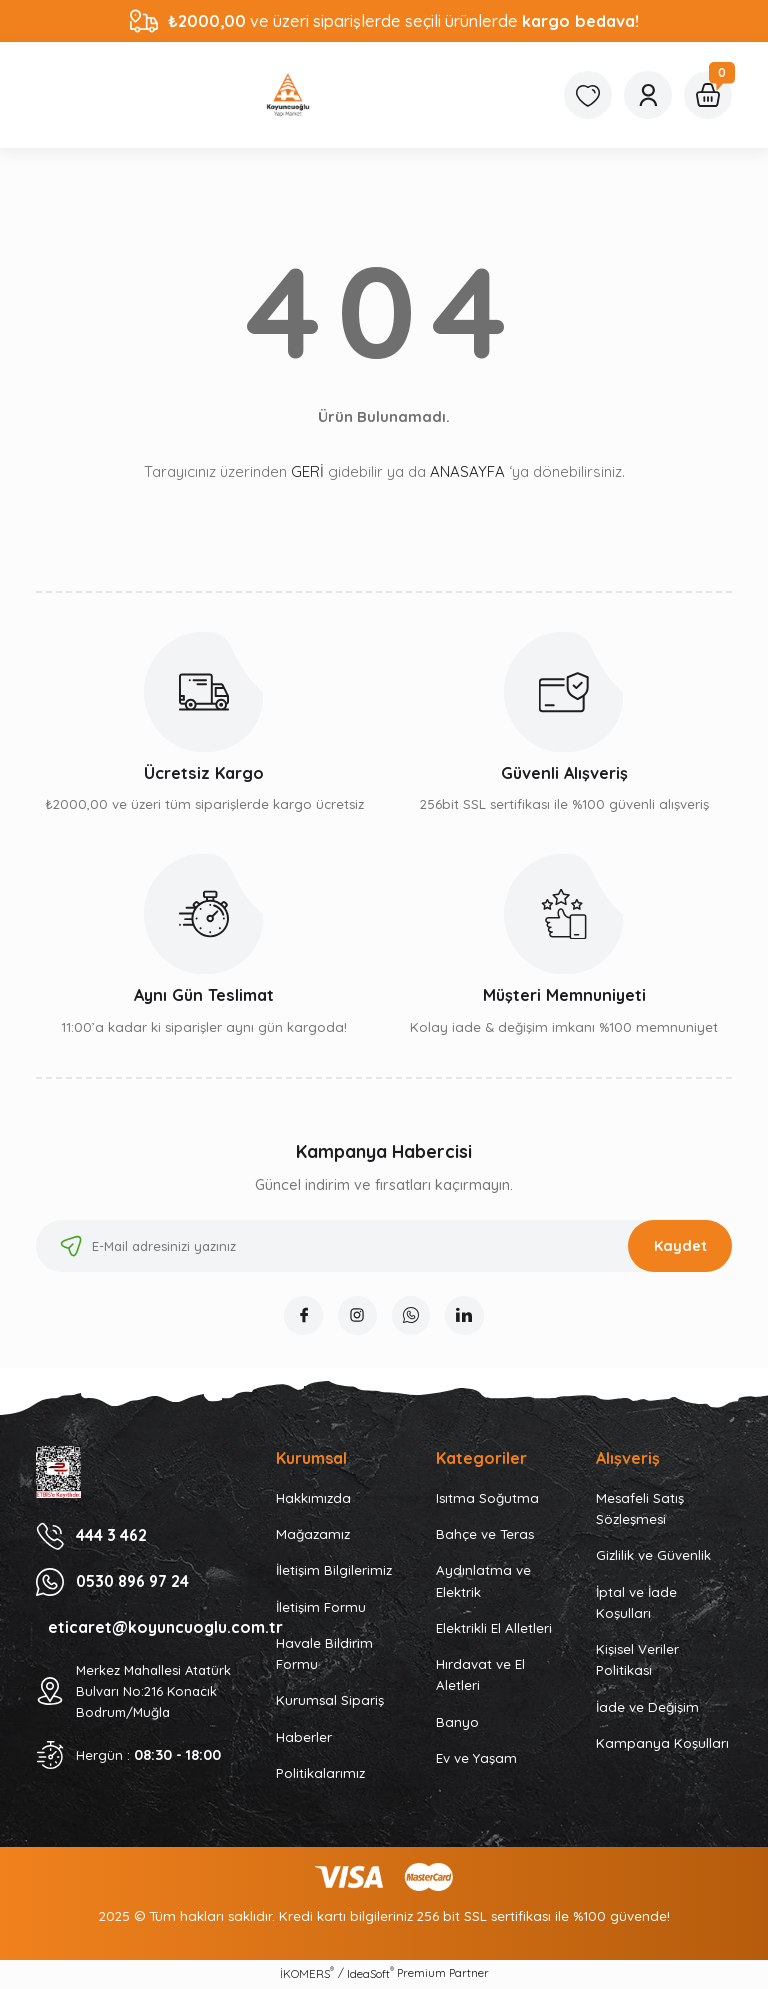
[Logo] (288, 95)
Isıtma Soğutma (487, 1499)
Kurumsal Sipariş (330, 1702)
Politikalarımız (320, 1774)
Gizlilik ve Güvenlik (653, 1557)
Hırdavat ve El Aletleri (480, 1675)
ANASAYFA (467, 471)
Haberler (304, 1738)
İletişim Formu (321, 1608)
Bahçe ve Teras (485, 1535)
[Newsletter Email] (384, 1246)
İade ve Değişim (647, 1708)
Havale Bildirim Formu (324, 1654)
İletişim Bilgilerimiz (334, 1572)
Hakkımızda (313, 1499)
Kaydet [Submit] (680, 1246)
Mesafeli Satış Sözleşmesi (640, 1509)
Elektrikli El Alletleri (494, 1629)
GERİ (307, 471)
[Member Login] (648, 95)
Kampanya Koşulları (662, 1744)
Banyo (457, 1723)
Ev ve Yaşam (476, 1759)
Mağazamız (313, 1535)
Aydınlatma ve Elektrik (483, 1582)
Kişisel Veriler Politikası (637, 1660)
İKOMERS (307, 1974)
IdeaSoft (370, 1974)
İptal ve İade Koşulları (636, 1603)
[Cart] (708, 95)
